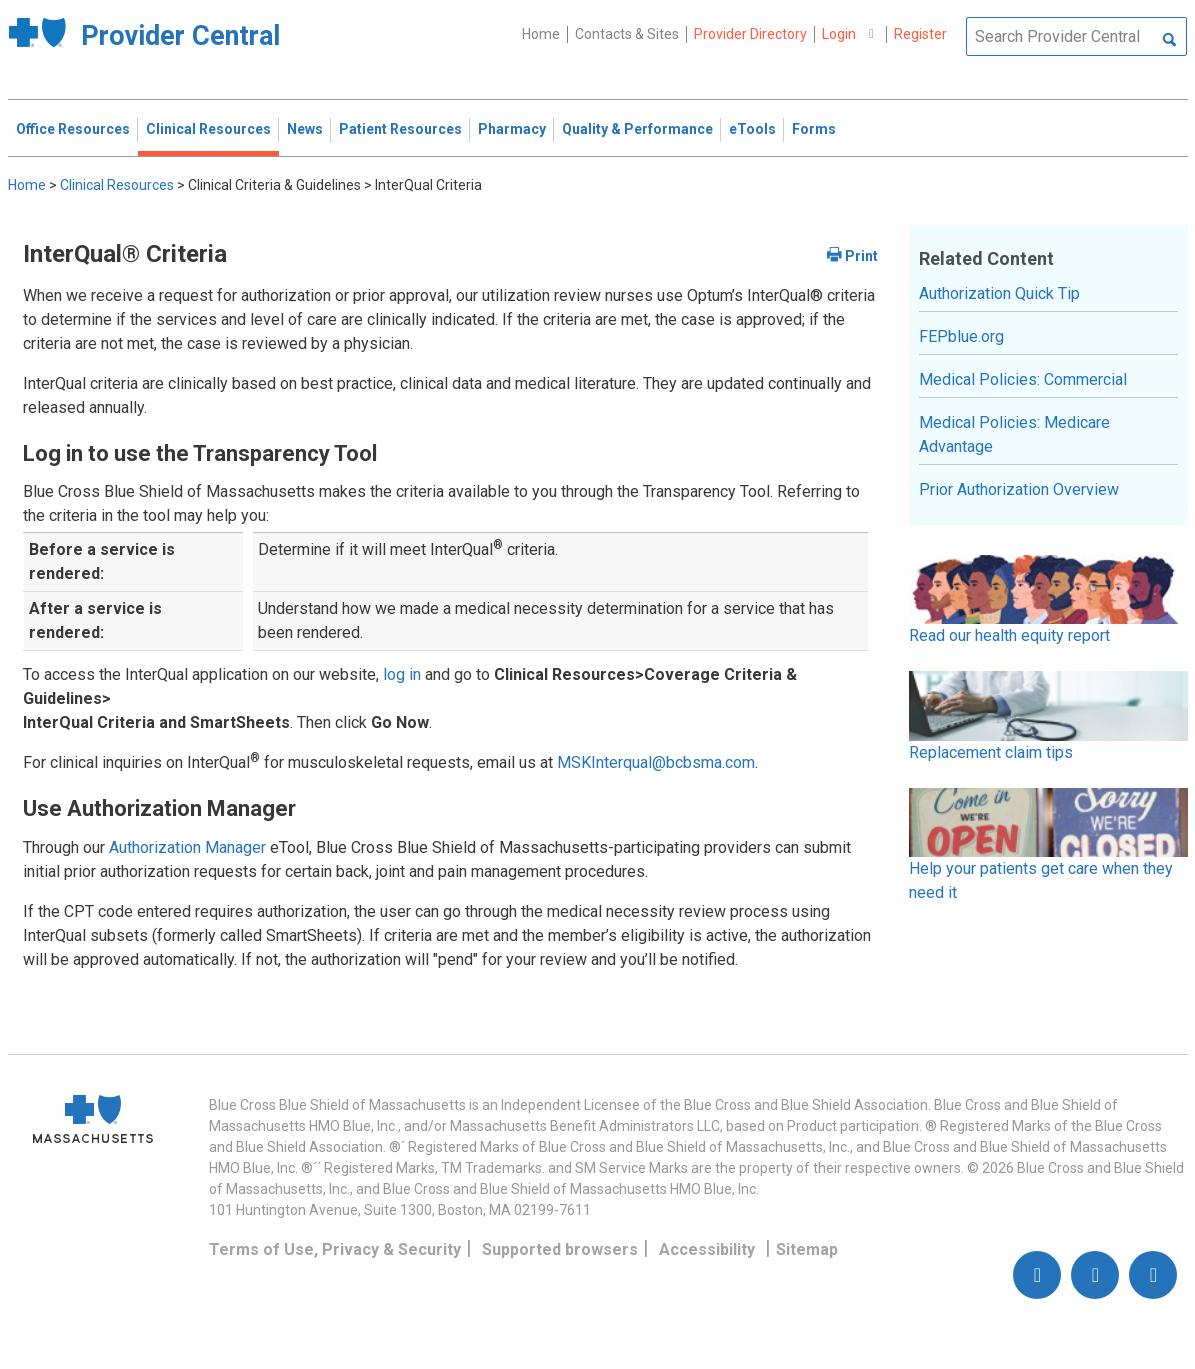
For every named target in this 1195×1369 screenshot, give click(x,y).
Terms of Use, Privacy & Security (335, 1249)
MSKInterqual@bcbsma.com (656, 762)
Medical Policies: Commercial (1023, 379)
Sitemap (807, 1249)
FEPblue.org (961, 336)
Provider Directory (750, 34)
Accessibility (707, 1249)
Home (541, 34)
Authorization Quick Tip (999, 293)
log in (402, 674)
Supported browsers (560, 1249)
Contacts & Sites (627, 34)
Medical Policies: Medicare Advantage (1014, 434)
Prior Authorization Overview (1019, 489)
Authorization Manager (187, 847)
